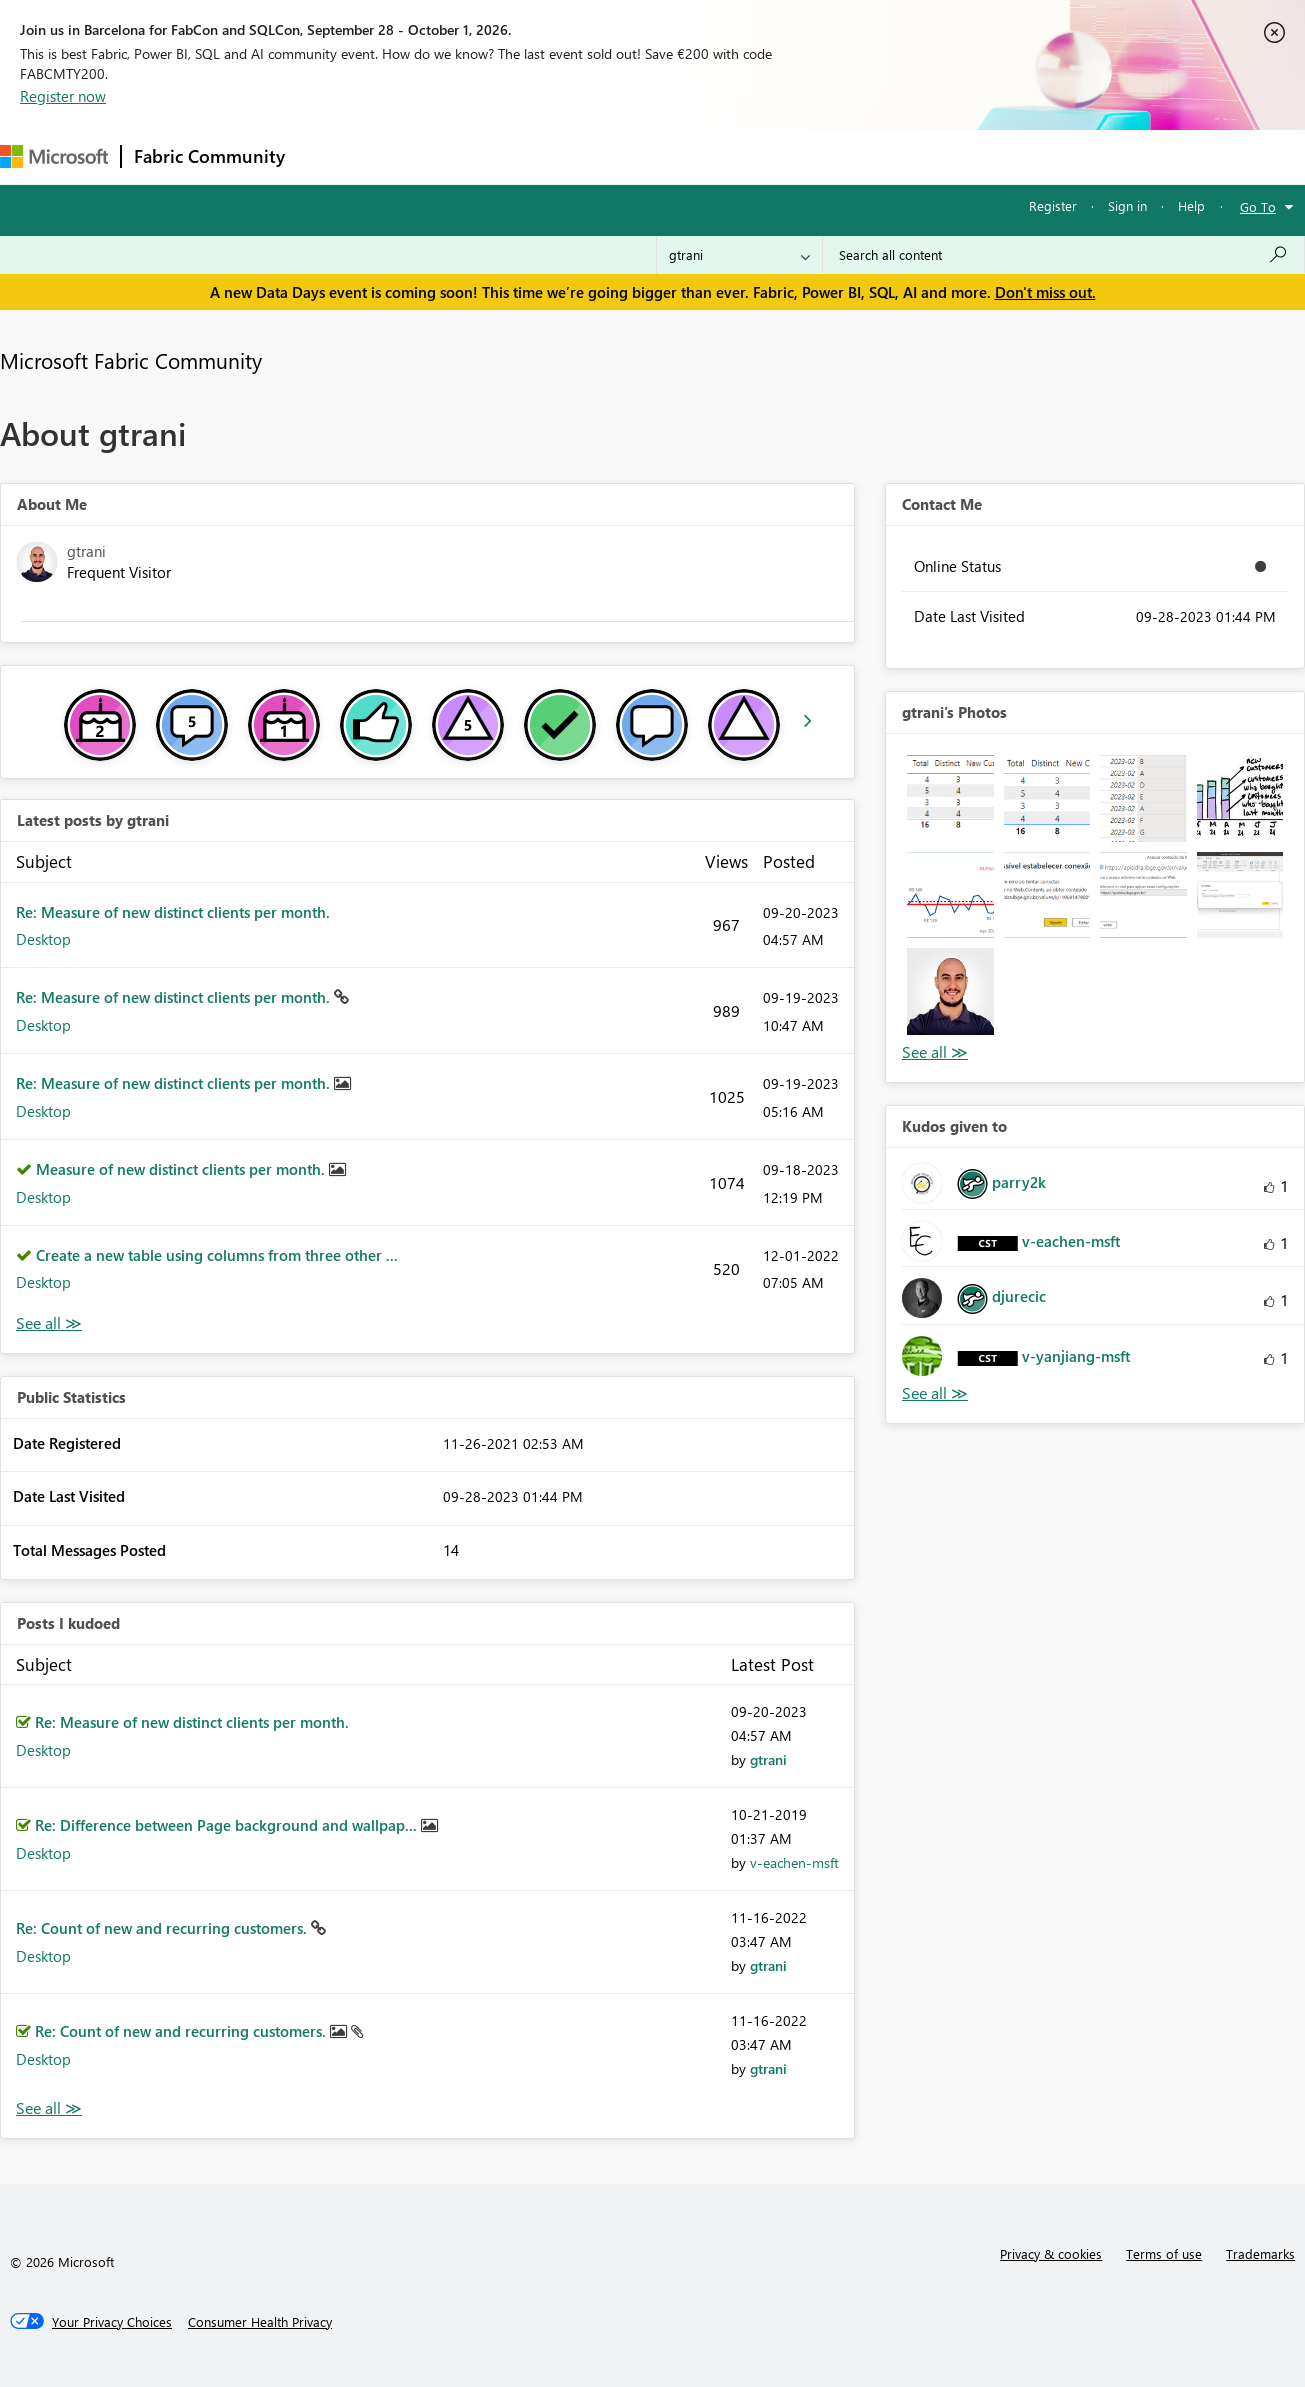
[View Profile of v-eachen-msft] (794, 1862)
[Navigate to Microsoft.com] (54, 156)
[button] (950, 798)
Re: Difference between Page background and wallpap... (228, 1825)
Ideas (500, 156)
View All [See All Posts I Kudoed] (49, 2108)
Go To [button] (1258, 206)
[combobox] (1063, 255)
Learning (756, 156)
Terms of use (1164, 2253)
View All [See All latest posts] (49, 1323)
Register (1053, 205)
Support (840, 156)
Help (1191, 205)
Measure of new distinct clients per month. (182, 1169)
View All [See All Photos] (935, 1052)
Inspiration (418, 156)
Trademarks (1260, 2253)
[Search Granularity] (739, 255)
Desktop (43, 939)
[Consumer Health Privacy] (260, 2322)
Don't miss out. (1045, 292)
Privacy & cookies (1051, 2253)
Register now (63, 96)
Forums (330, 156)
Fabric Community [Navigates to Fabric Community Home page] (209, 156)
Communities (589, 156)
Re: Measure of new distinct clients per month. (173, 912)
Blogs (679, 156)
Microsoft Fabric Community (131, 360)
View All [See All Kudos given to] (935, 1393)
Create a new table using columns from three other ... (217, 1255)
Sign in (1127, 205)
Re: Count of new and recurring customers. (163, 1928)
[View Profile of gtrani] (768, 1759)
